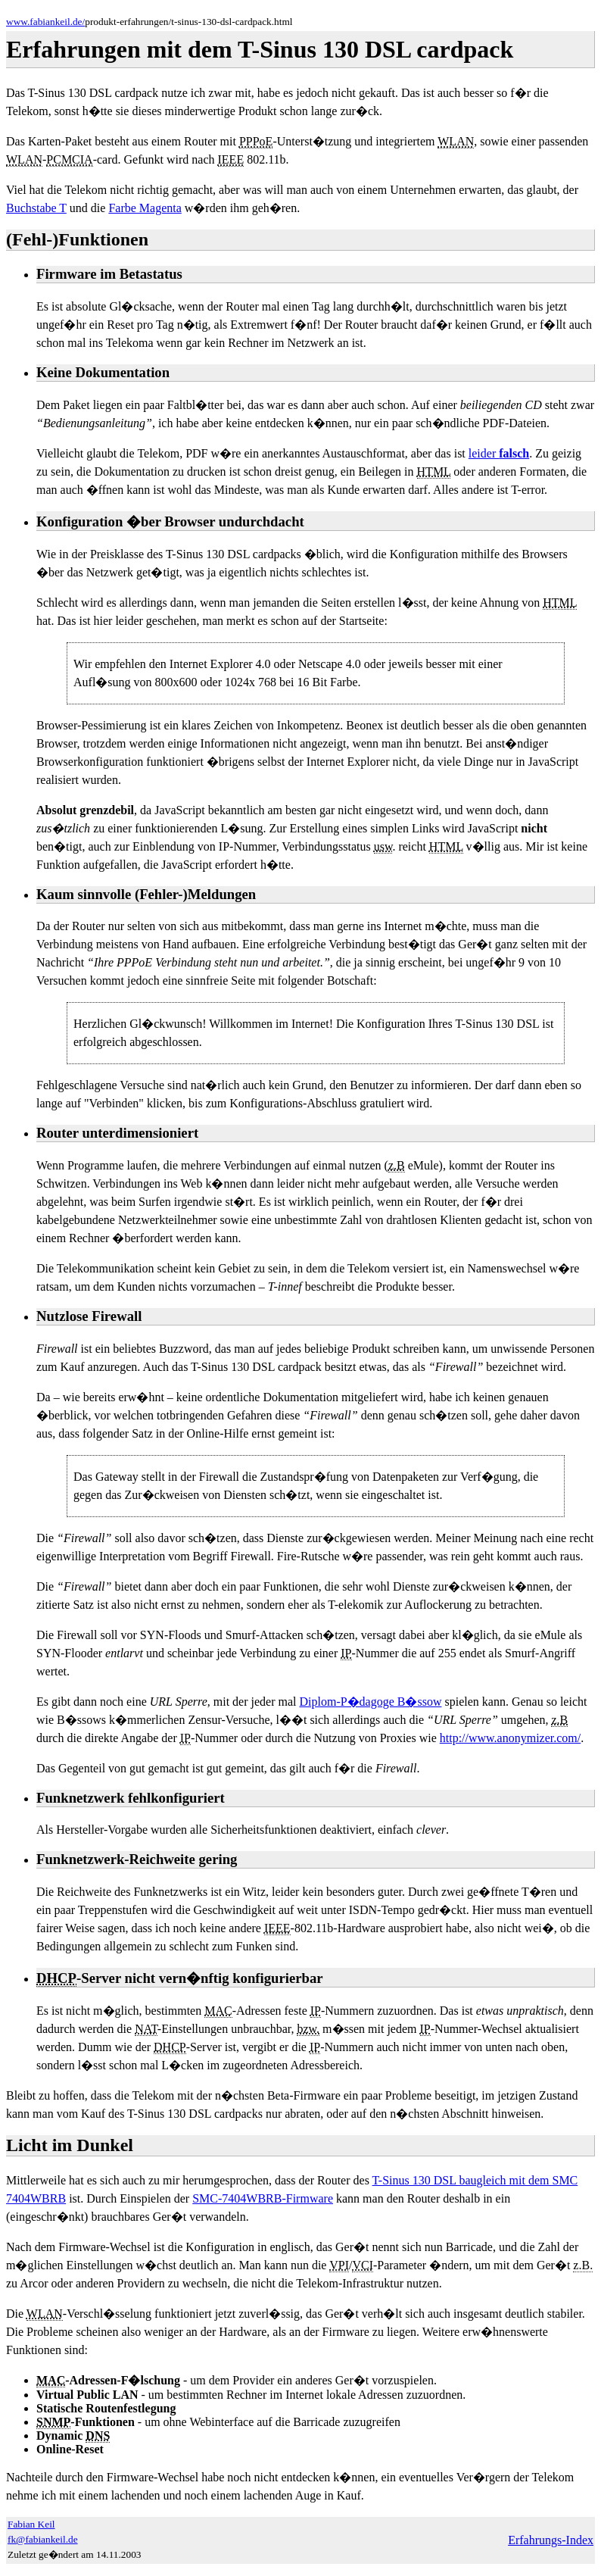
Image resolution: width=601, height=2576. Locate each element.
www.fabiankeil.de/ (45, 21)
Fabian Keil (31, 2524)
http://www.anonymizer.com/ (510, 1737)
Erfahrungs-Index (550, 2540)
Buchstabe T (36, 207)
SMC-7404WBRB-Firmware (262, 2198)
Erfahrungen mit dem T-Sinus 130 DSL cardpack (259, 49)
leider (499, 453)
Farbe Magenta (144, 207)
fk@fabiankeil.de (43, 2539)
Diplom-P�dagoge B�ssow (370, 1701)
